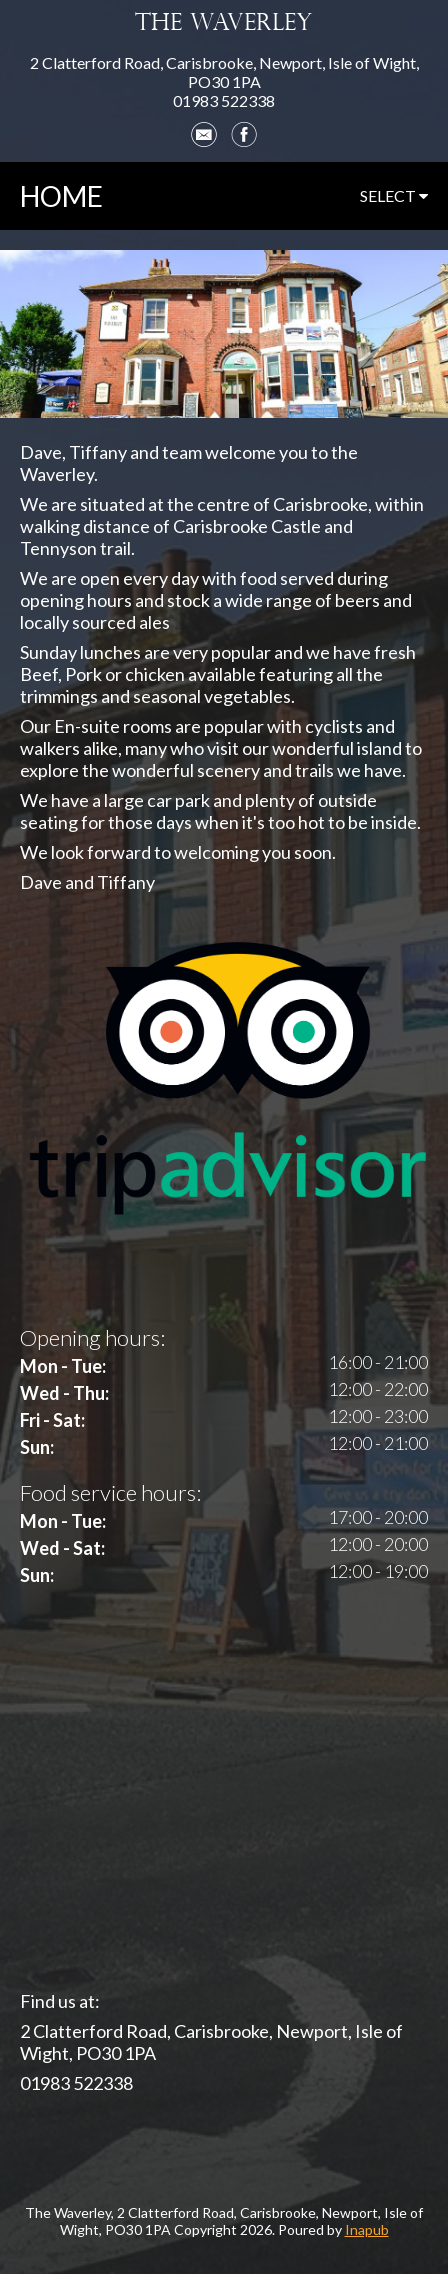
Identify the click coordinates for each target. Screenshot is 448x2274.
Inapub (367, 2229)
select (394, 195)
